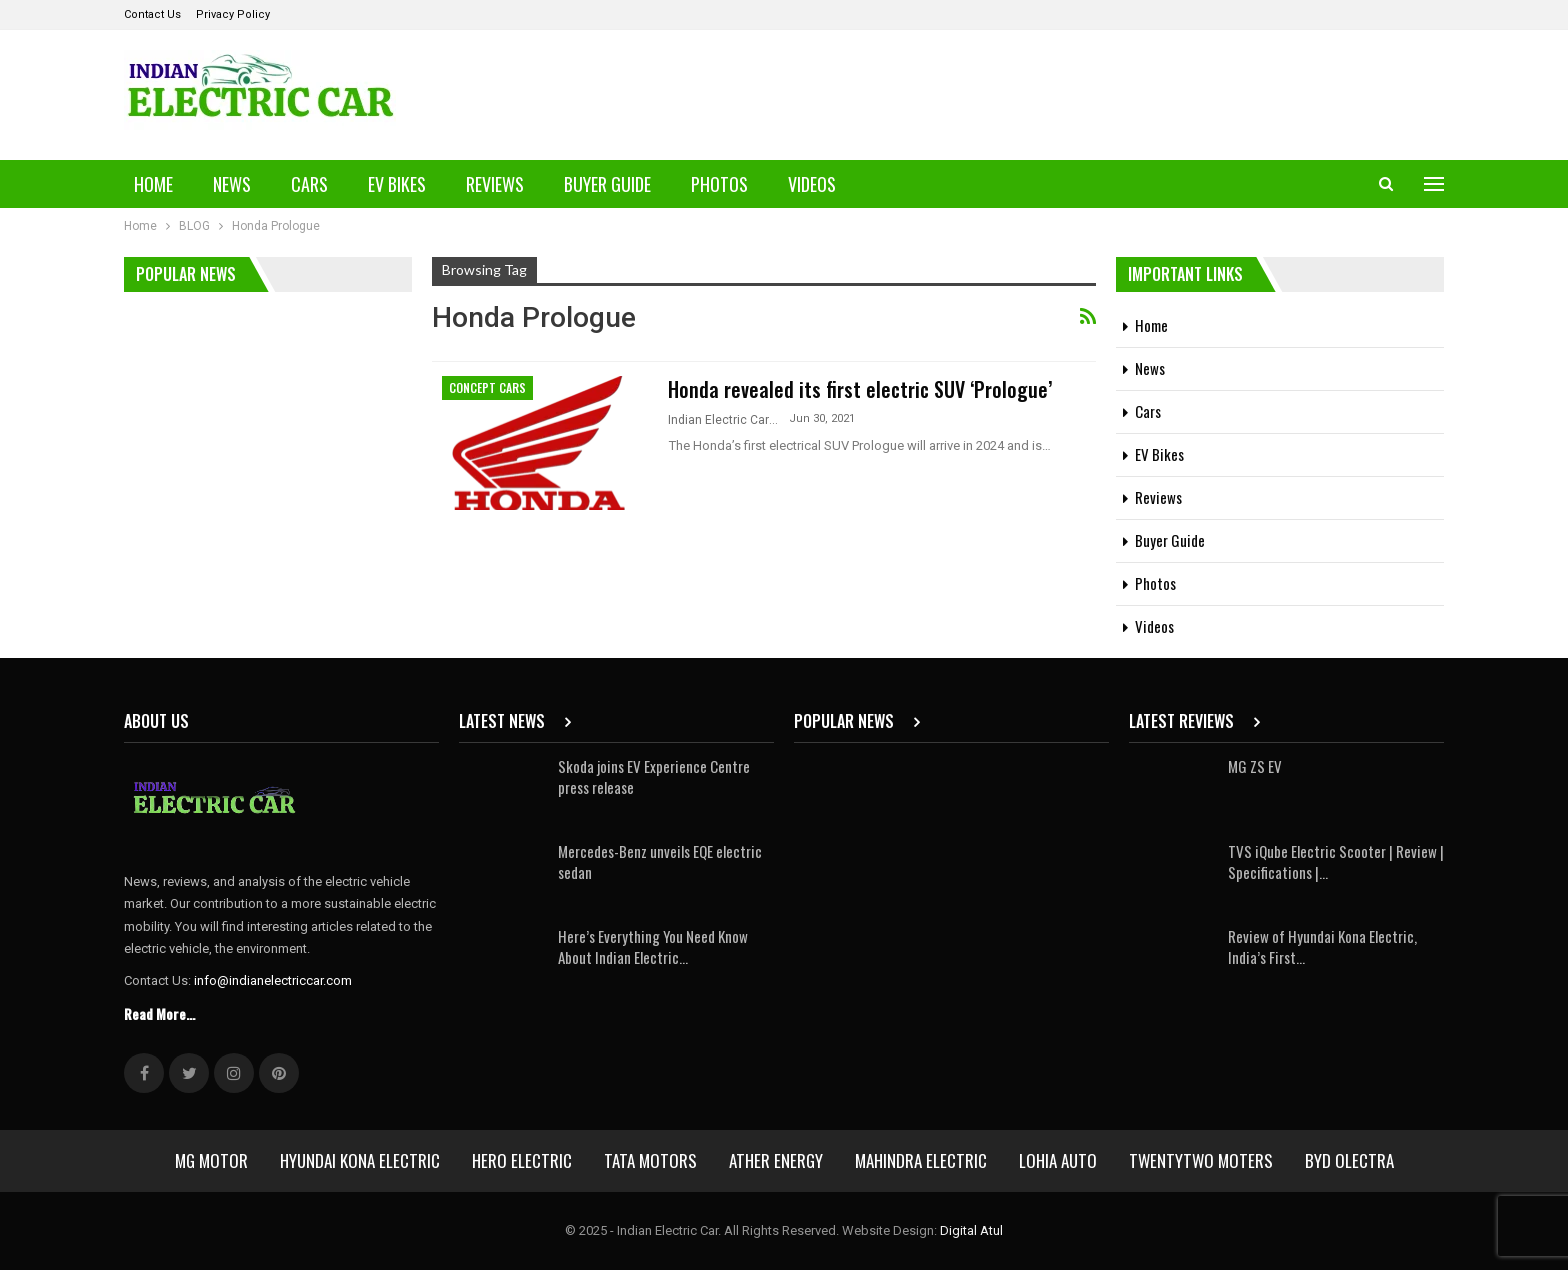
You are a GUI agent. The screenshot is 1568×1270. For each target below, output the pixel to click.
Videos (812, 184)
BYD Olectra (1349, 1160)
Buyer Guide (607, 184)
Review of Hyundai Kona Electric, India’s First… (1322, 946)
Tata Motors (650, 1160)
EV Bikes (397, 184)
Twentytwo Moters (1201, 1160)
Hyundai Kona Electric (360, 1160)
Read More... (159, 1013)
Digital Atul (971, 1230)
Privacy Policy (233, 14)
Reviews (495, 184)
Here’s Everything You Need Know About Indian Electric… (653, 946)
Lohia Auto (1058, 1160)
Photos (719, 184)
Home (153, 184)
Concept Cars (487, 387)
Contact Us (152, 14)
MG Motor (211, 1160)
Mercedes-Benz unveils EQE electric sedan (660, 861)
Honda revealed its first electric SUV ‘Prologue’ (860, 389)
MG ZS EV (1255, 766)
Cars (309, 184)
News (232, 184)
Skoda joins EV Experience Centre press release (654, 776)
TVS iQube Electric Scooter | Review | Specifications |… (1336, 861)
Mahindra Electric (921, 1160)
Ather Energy (776, 1160)
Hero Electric (522, 1160)
